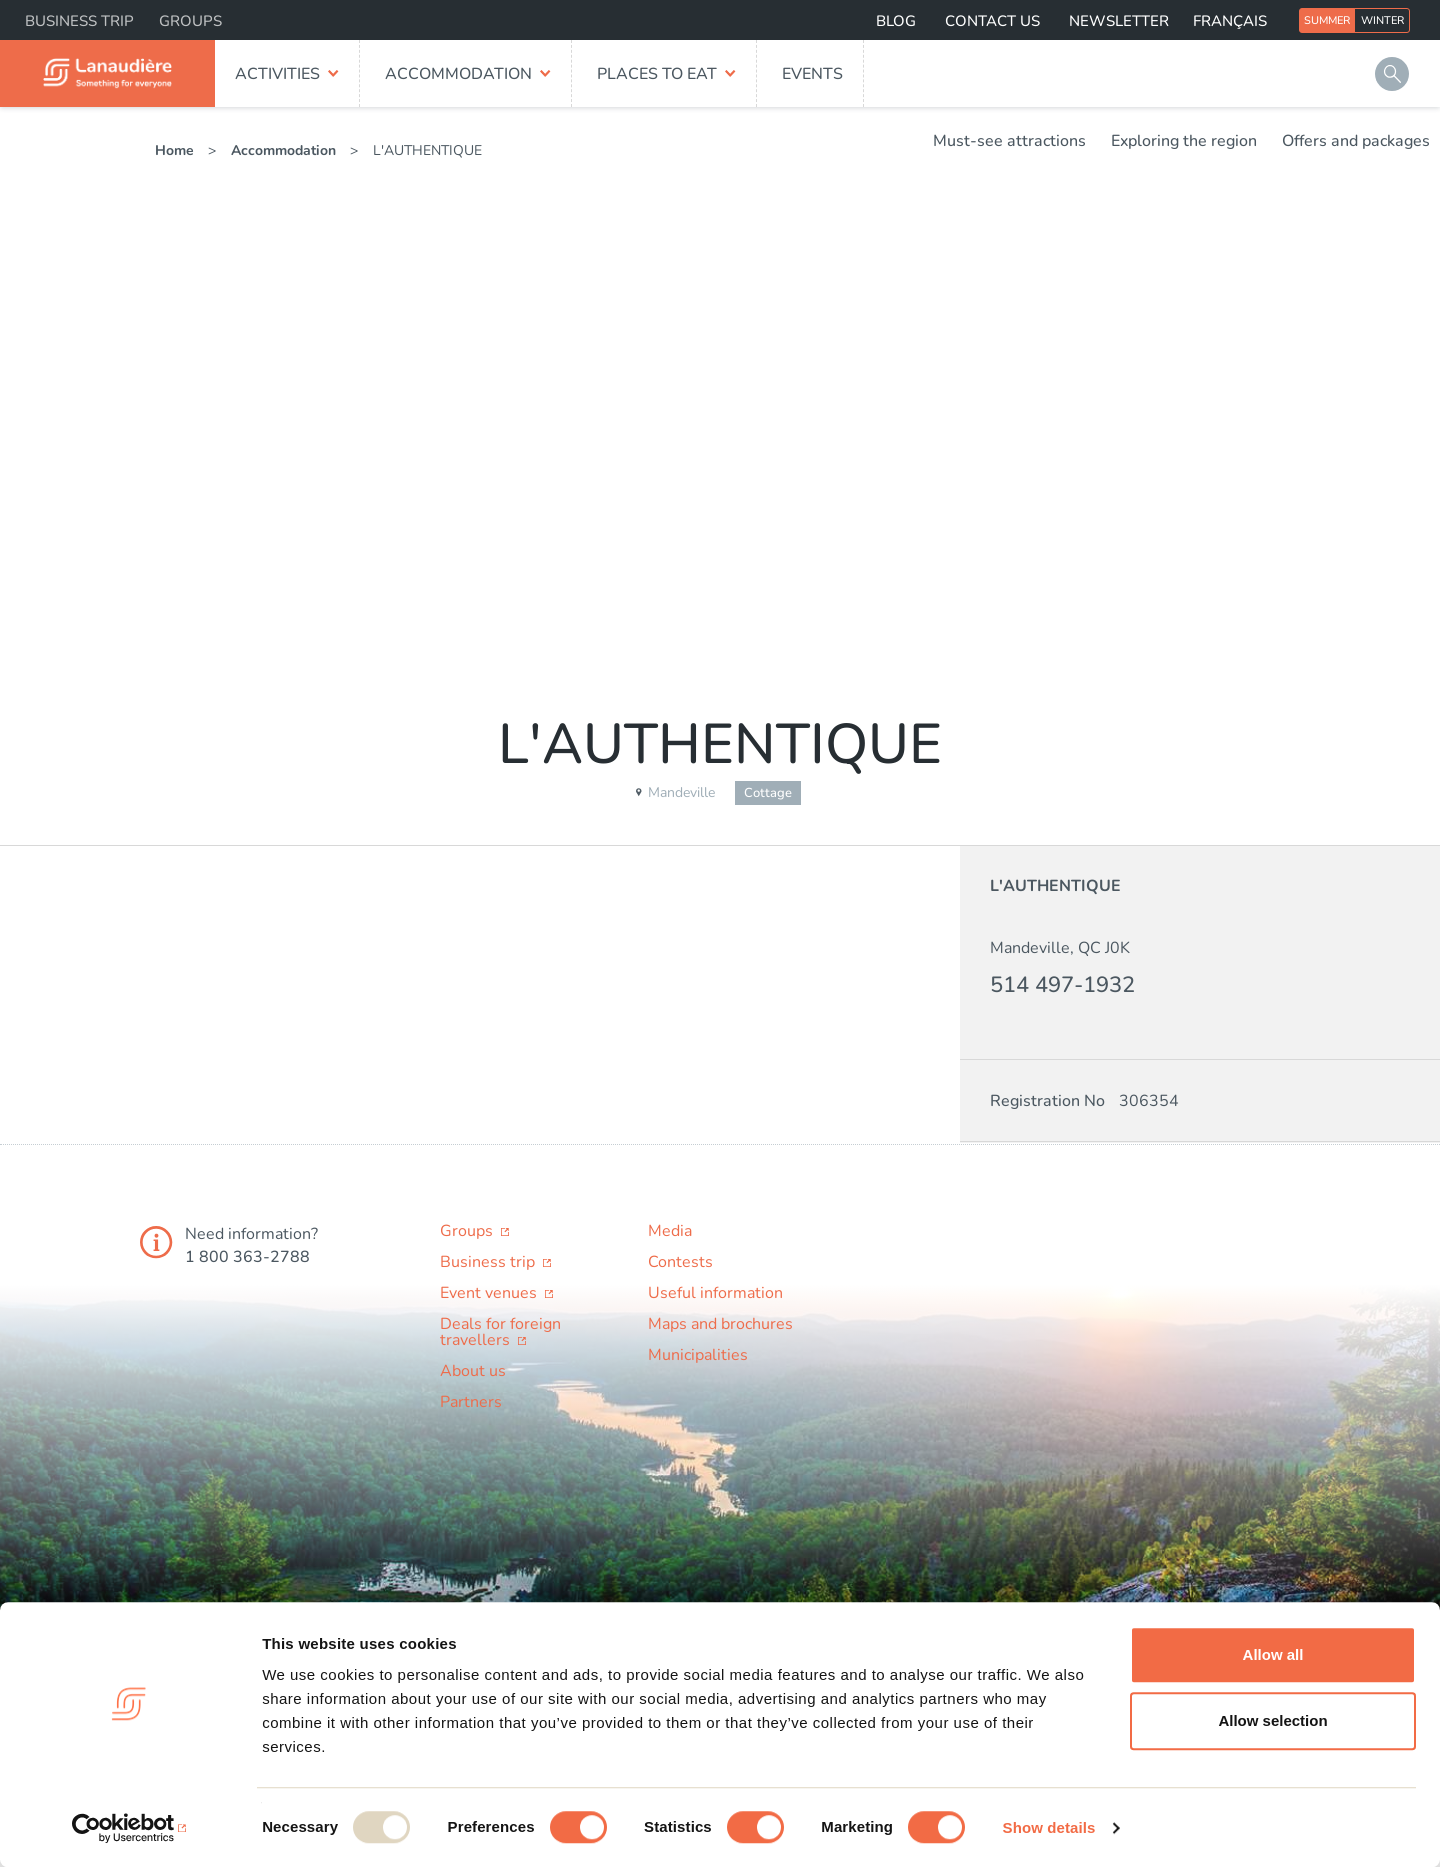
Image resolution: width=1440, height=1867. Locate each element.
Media (670, 1231)
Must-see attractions (1009, 141)
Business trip (79, 21)
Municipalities (698, 1355)
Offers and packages (1356, 141)
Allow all (1273, 1654)
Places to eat (657, 74)
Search (1392, 74)
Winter (1382, 20)
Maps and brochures (720, 1324)
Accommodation (458, 74)
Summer (1327, 20)
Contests (680, 1262)
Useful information (715, 1293)
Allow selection (1272, 1720)
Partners (471, 1402)
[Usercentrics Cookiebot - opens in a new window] (129, 1828)
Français (1230, 21)
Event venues (490, 1293)
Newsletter (1119, 21)
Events (812, 74)
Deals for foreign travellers (500, 1332)
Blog (896, 21)
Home (174, 150)
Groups (190, 21)
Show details (1049, 1827)
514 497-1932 (1062, 985)
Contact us (992, 21)
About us (473, 1371)
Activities (277, 74)
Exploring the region (1184, 141)
